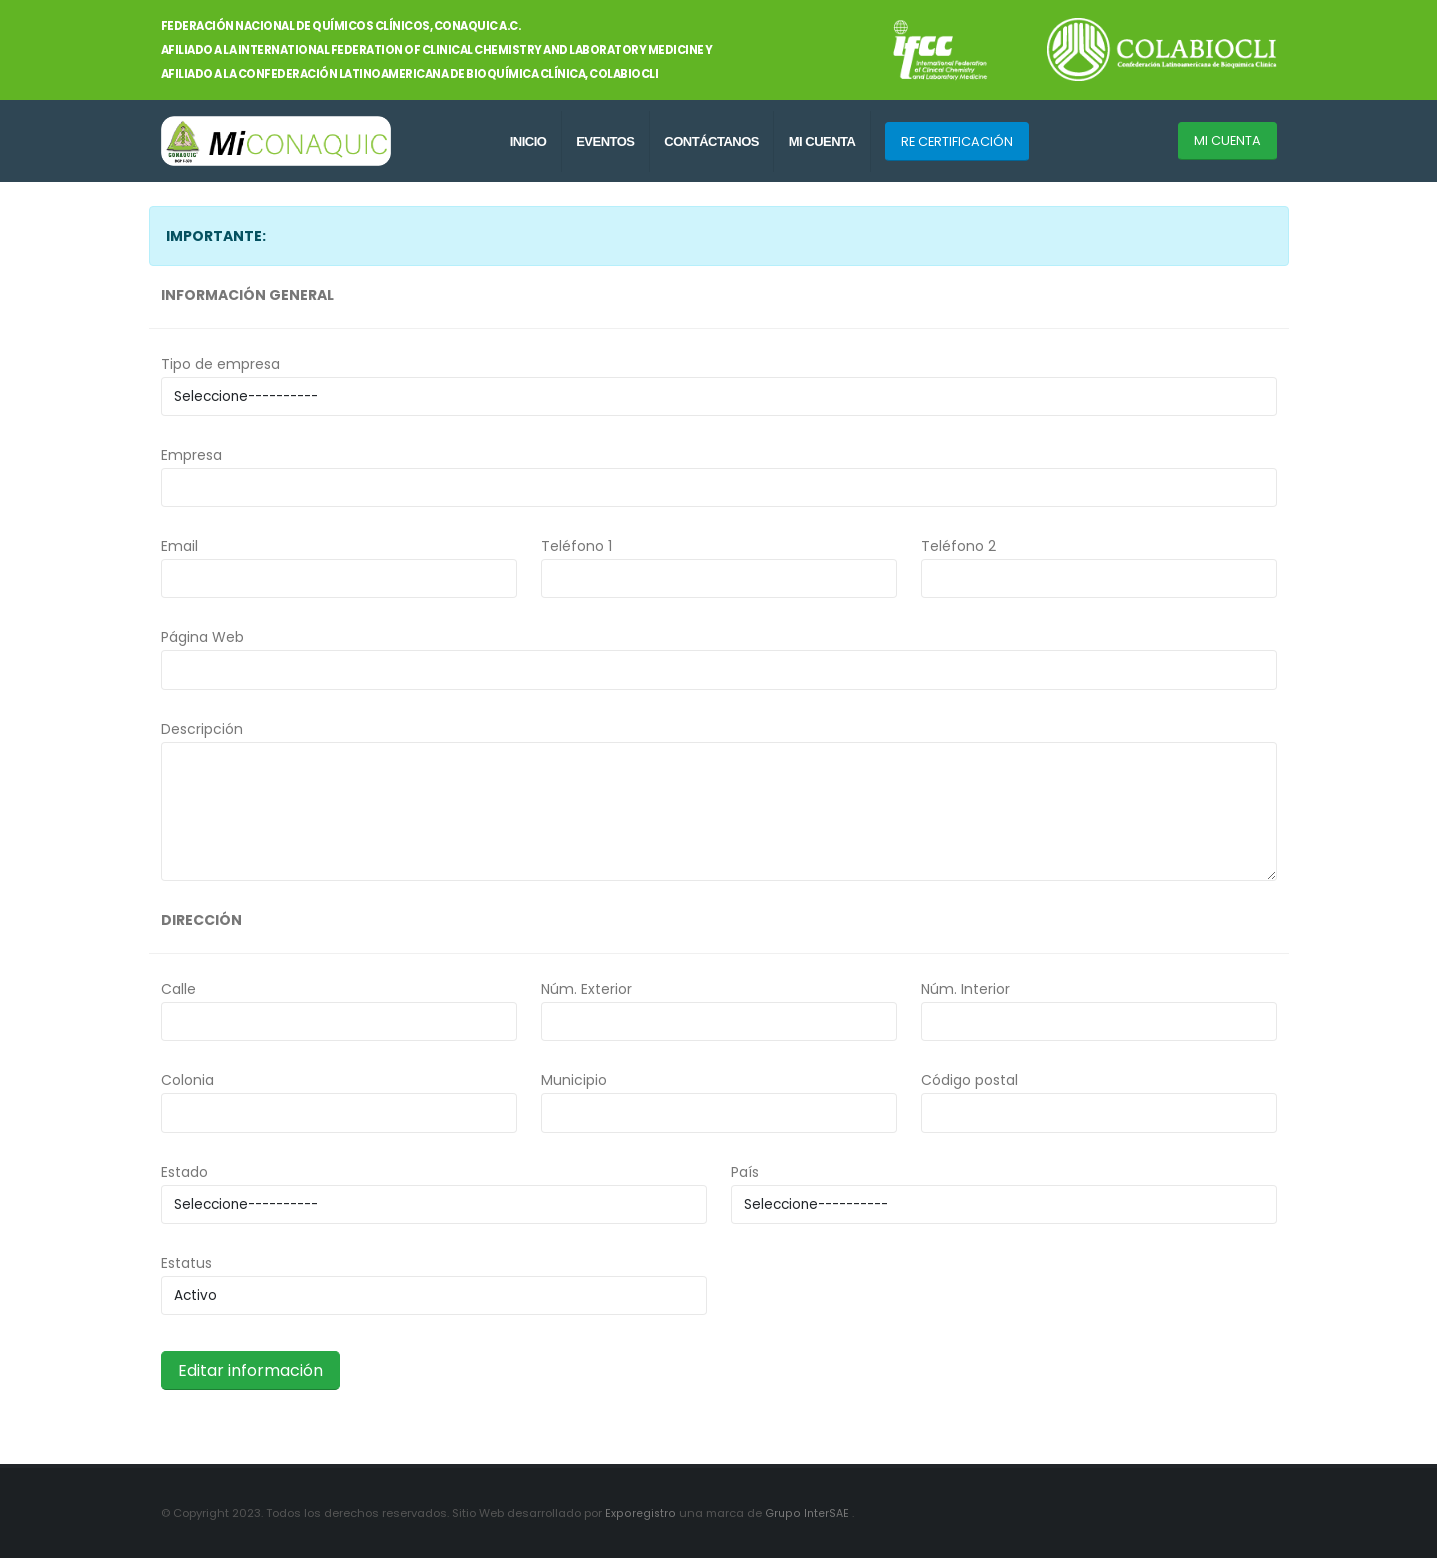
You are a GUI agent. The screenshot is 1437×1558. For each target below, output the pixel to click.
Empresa (191, 455)
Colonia (187, 1080)
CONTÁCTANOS (711, 141)
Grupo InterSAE (807, 1513)
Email (179, 546)
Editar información (250, 1370)
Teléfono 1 (576, 546)
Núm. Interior (965, 989)
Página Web (202, 637)
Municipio (574, 1080)
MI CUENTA (822, 141)
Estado (184, 1172)
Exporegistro (641, 1513)
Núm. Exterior (586, 989)
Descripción (202, 729)
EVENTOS (605, 141)
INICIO (528, 141)
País (745, 1172)
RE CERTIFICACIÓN (957, 141)
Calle (178, 989)
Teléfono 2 (958, 546)
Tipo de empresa (220, 364)
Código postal (969, 1080)
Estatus (186, 1263)
